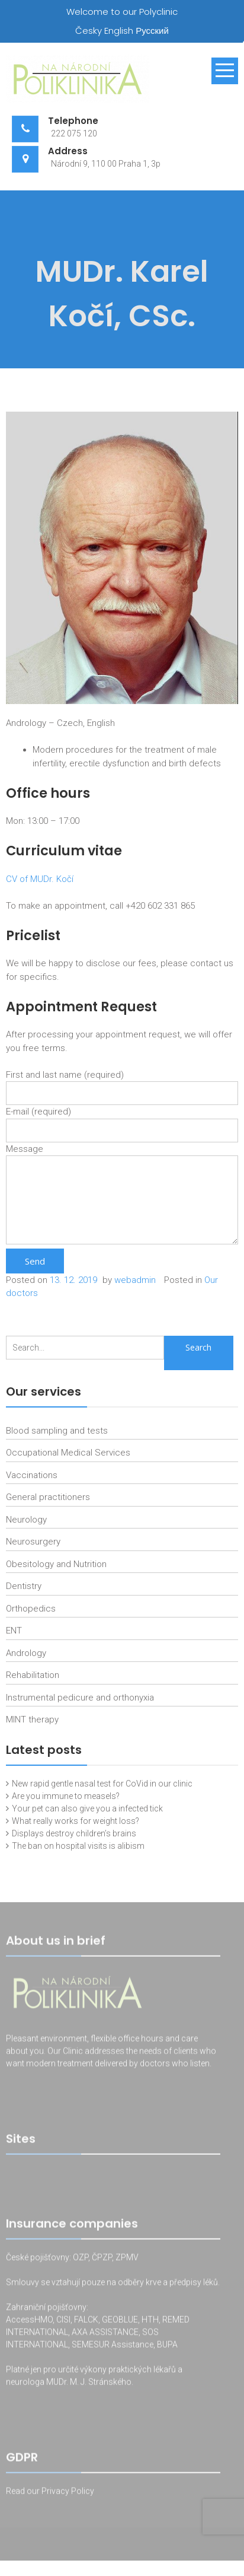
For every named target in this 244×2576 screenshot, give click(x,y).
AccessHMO (29, 2321)
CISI (63, 2321)
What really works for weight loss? (75, 1821)
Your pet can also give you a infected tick (87, 1808)
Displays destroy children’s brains (74, 1833)
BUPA (167, 2346)
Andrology (26, 1653)
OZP (79, 2259)
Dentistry (23, 1586)
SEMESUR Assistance (112, 2346)
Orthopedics (31, 1608)
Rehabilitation (32, 1675)
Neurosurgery (33, 1541)
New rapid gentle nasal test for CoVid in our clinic (102, 1783)
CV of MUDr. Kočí (39, 879)
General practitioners (48, 1497)
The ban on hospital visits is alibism (78, 1846)
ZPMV (127, 2259)
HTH (150, 2321)
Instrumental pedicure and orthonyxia (80, 1697)
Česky (88, 30)
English (118, 30)
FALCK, (87, 2321)
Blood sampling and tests (57, 1430)
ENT (14, 1630)
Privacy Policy (67, 2493)
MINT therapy (32, 1719)
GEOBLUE (120, 2321)
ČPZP (102, 2259)
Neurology (26, 1519)
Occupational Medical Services (68, 1452)
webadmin (135, 1280)
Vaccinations (31, 1475)
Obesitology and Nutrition (56, 1564)
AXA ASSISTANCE (105, 2334)
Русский (152, 30)
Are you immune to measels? (66, 1796)
